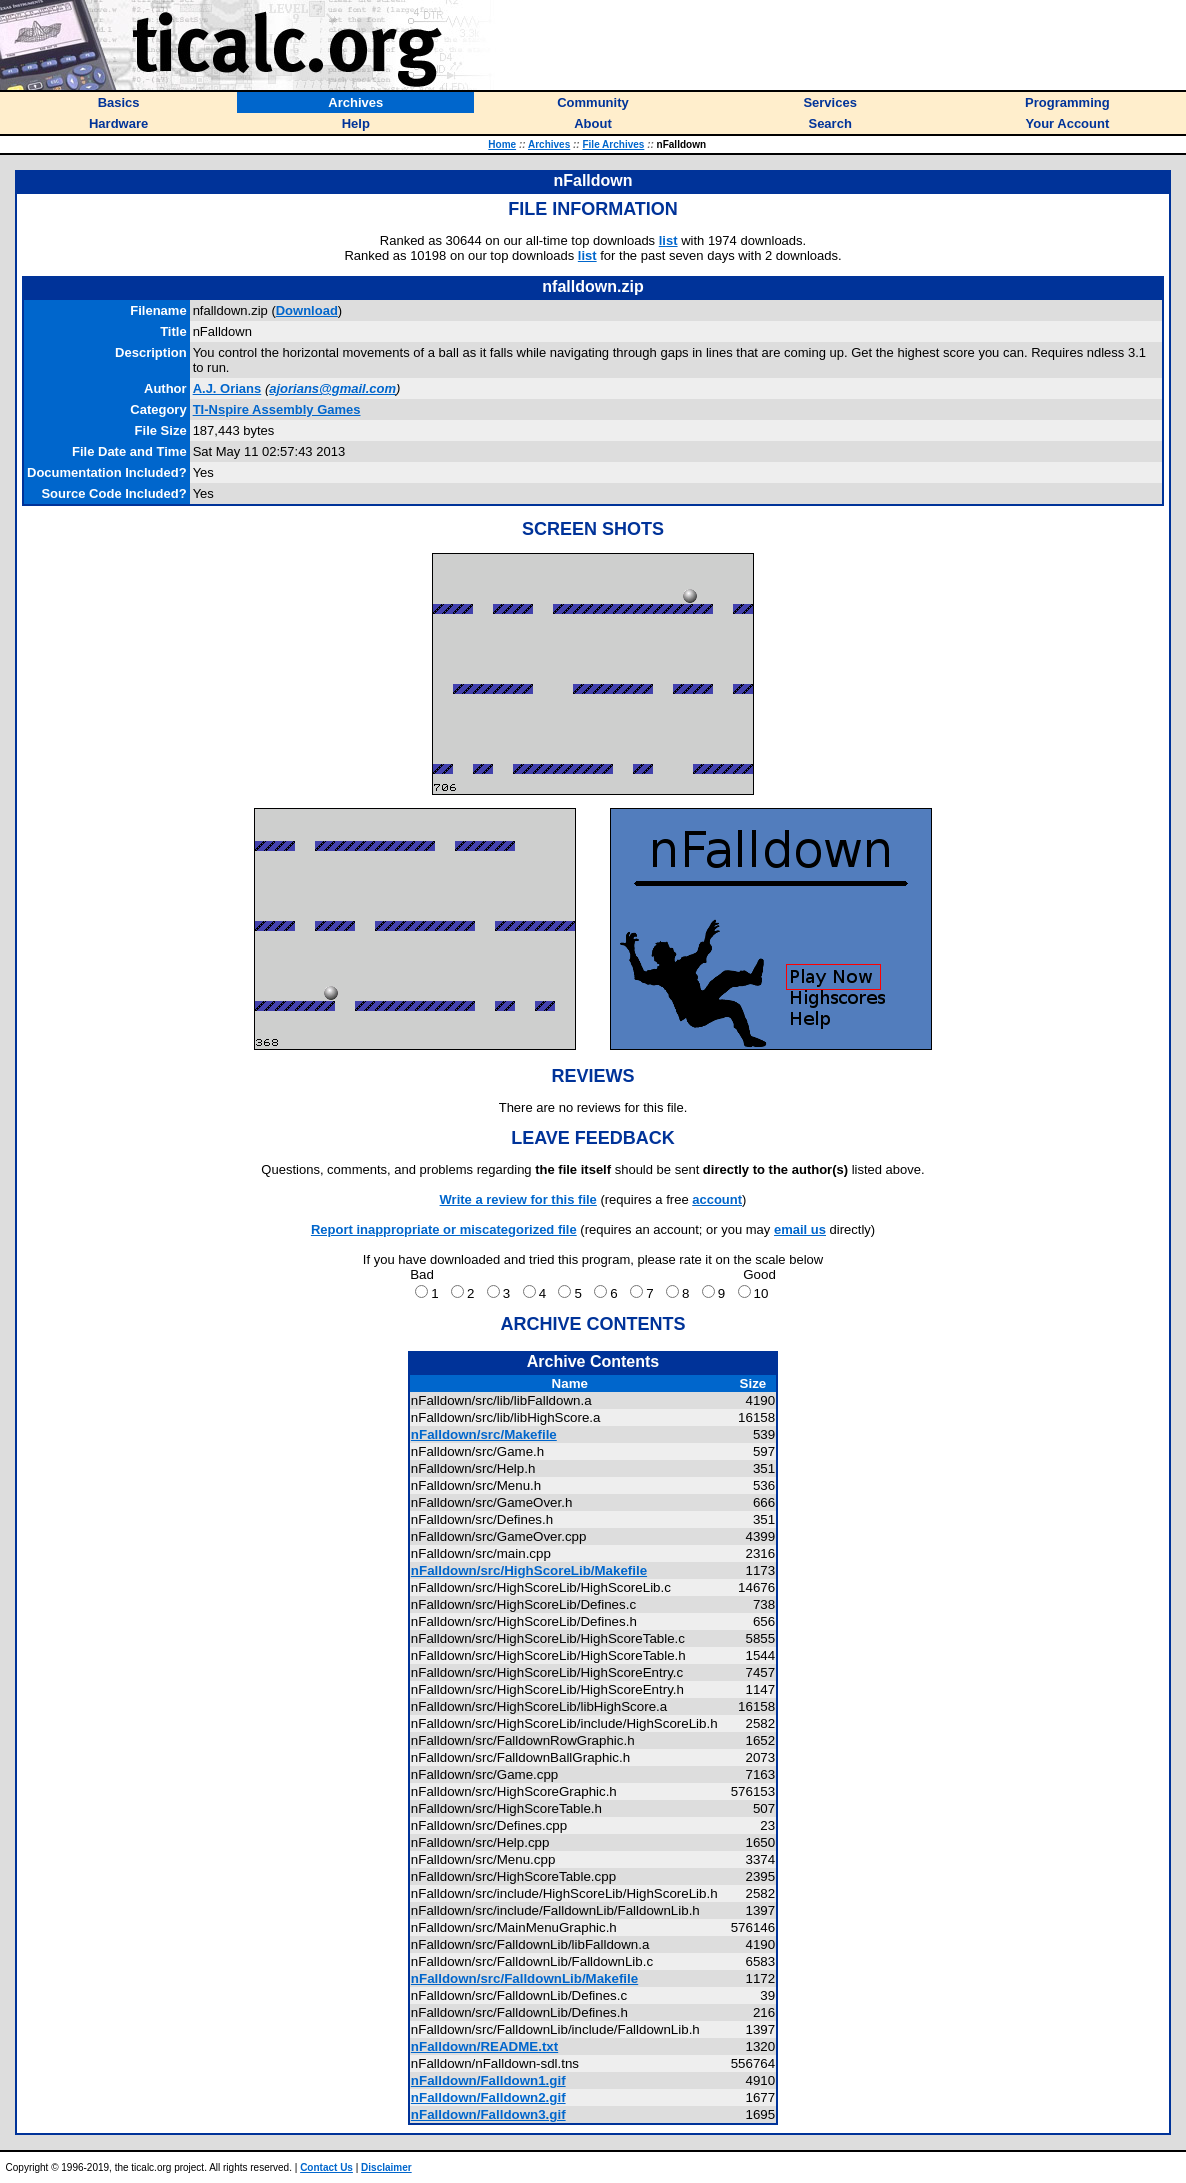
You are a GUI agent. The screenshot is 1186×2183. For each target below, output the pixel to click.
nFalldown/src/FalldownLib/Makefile (524, 1978)
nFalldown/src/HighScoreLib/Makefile (529, 1570)
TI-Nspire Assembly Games (277, 409)
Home (502, 144)
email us (800, 1229)
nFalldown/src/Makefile (484, 1434)
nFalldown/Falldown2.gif (488, 2097)
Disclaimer (386, 2167)
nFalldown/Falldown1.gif (488, 2080)
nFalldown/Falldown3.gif (488, 2114)
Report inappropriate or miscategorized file (444, 1229)
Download (307, 310)
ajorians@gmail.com (332, 388)
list (668, 240)
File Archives (613, 144)
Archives (549, 144)
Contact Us (326, 2167)
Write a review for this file (518, 1199)
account (717, 1199)
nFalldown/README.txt (484, 2046)
